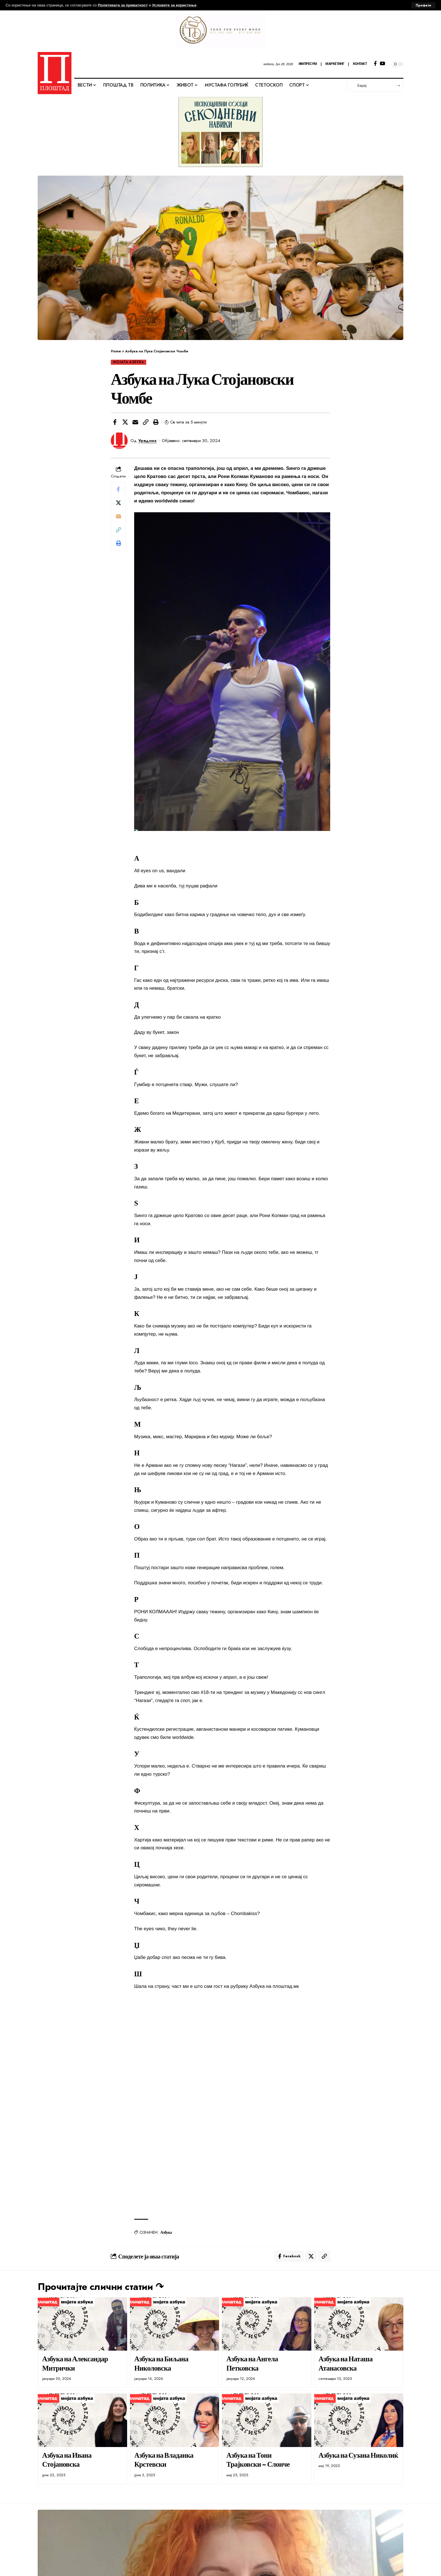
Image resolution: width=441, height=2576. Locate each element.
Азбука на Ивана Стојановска (66, 2459)
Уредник (147, 441)
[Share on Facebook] (115, 422)
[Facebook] (375, 64)
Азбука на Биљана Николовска (161, 2363)
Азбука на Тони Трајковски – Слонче (258, 2459)
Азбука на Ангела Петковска (252, 2363)
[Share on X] (125, 422)
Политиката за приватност (123, 5)
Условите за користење (174, 5)
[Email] (135, 422)
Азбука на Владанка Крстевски (163, 2459)
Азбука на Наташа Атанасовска (345, 2363)
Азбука (166, 2232)
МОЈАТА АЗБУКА (128, 362)
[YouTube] (382, 64)
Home (116, 351)
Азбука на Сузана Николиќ (358, 2454)
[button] (146, 422)
